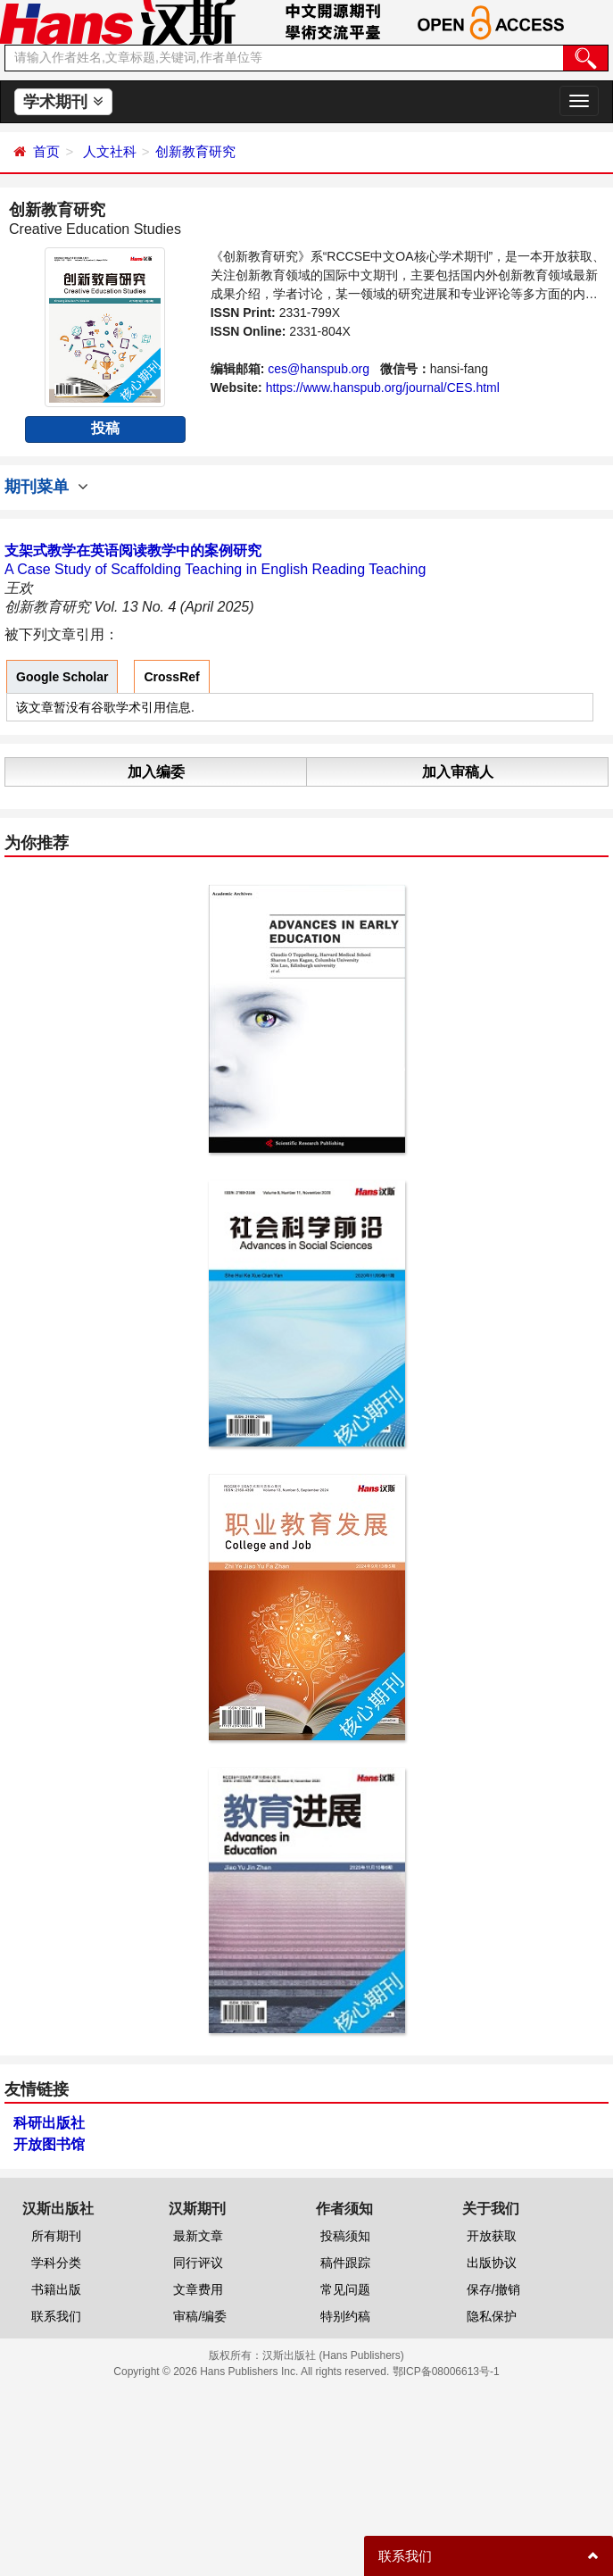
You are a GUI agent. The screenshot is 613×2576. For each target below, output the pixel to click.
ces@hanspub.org (318, 369)
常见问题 (345, 2289)
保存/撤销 (493, 2289)
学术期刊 (63, 102)
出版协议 (492, 2262)
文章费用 (198, 2289)
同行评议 (198, 2262)
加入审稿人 (457, 771)
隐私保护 (492, 2316)
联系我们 (56, 2316)
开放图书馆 (49, 2144)
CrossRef (171, 677)
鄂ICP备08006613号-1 (446, 2371)
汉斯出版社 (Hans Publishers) (333, 2355)
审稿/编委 (200, 2316)
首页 (46, 151)
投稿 (105, 428)
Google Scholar (62, 677)
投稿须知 (345, 2236)
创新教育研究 (195, 151)
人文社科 (110, 151)
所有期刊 (56, 2236)
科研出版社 (49, 2122)
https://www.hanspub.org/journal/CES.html (383, 387)
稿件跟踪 (345, 2262)
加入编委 (156, 771)
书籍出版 (56, 2289)
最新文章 (198, 2236)
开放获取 (492, 2236)
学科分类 (56, 2262)
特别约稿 (345, 2316)
